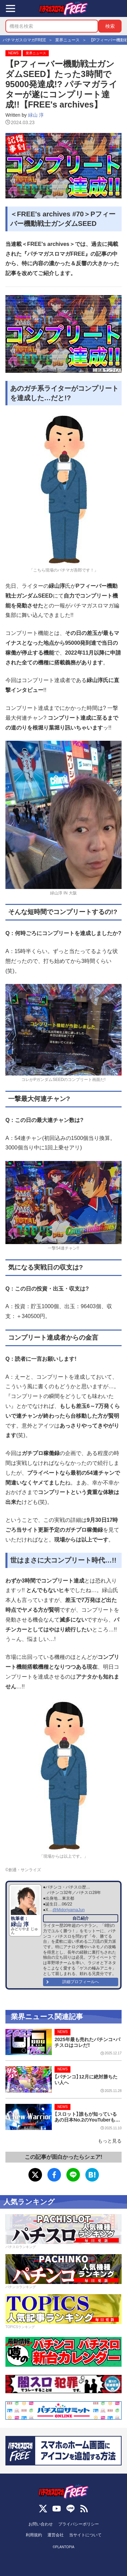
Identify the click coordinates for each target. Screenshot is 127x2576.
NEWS (13, 53)
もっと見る (110, 2141)
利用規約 (34, 2535)
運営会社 (55, 2535)
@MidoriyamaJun (68, 1909)
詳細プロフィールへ (80, 1981)
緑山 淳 (36, 115)
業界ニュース (36, 53)
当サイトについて (85, 2535)
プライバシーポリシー (78, 2524)
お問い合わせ (40, 2524)
